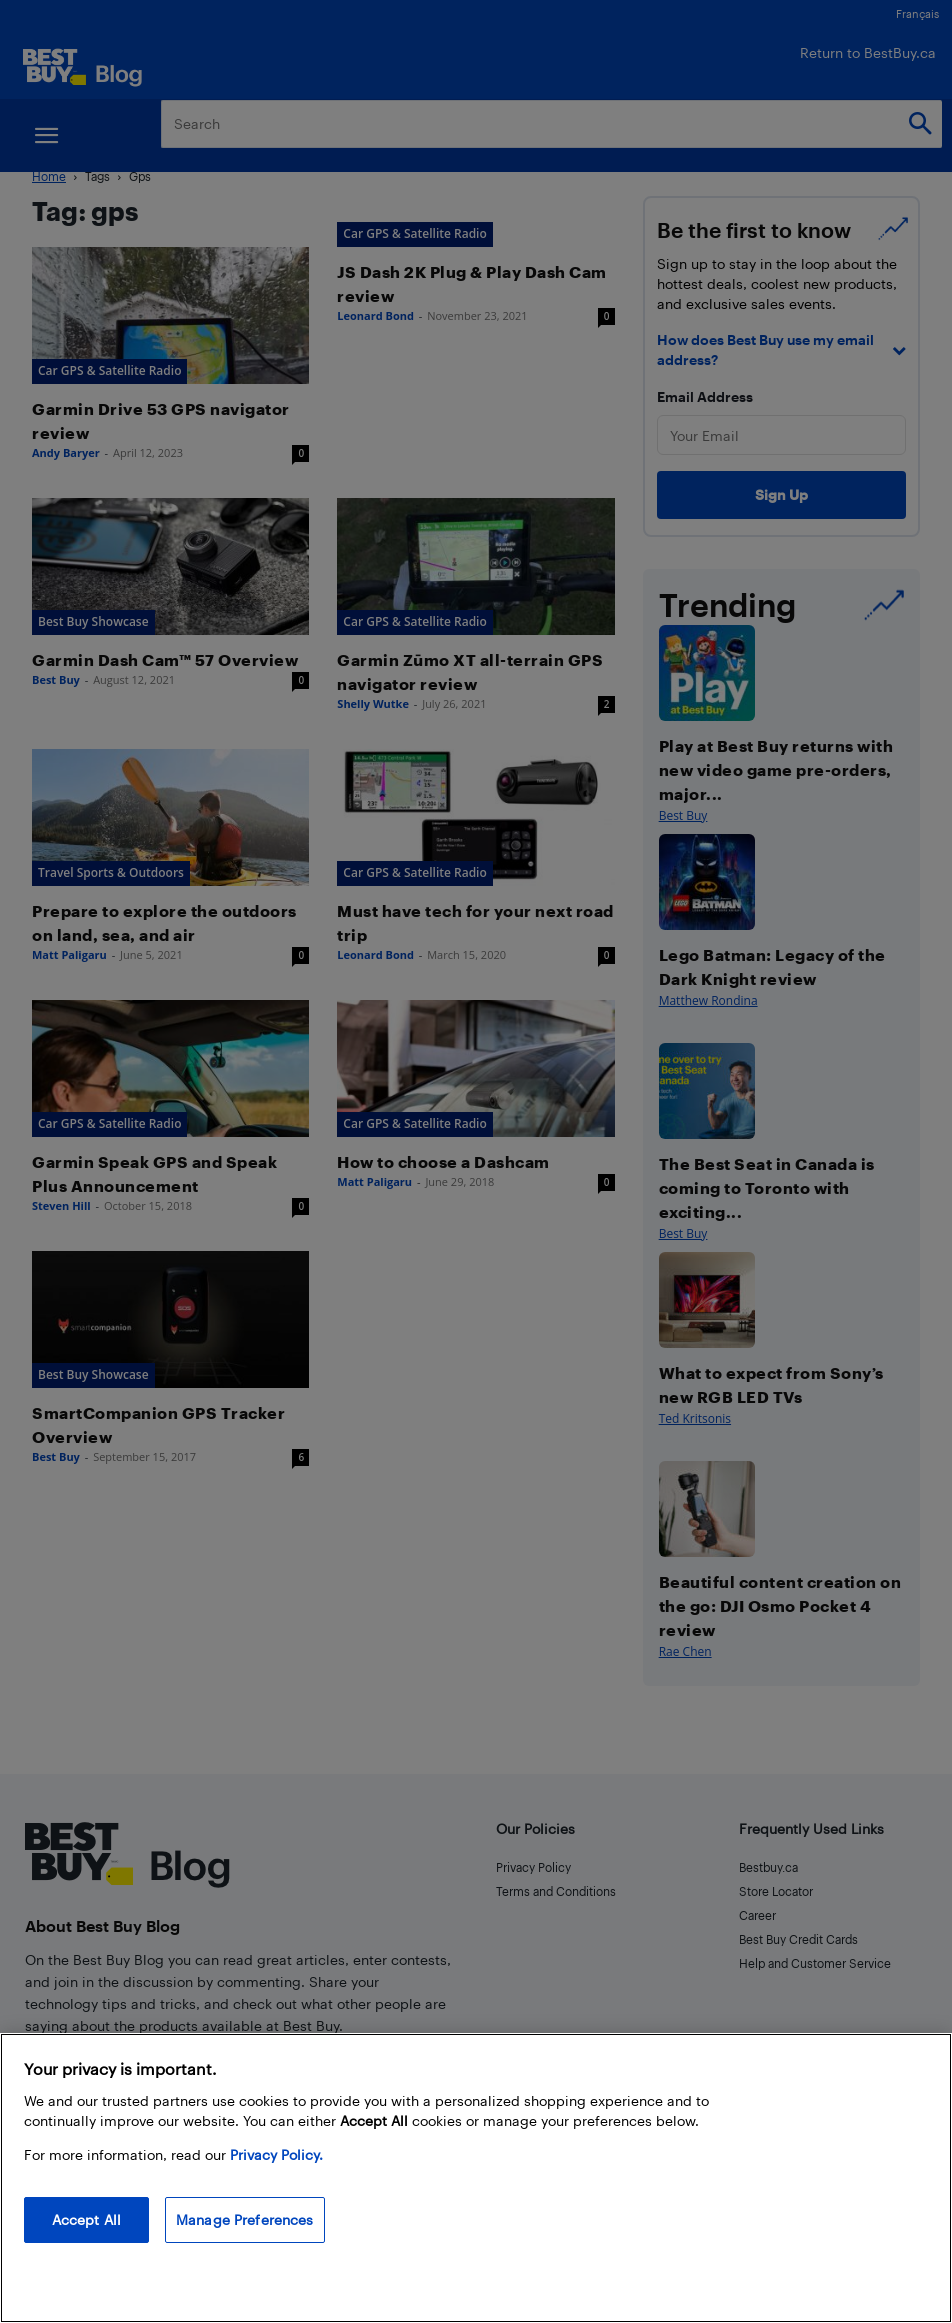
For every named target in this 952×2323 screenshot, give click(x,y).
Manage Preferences (245, 2219)
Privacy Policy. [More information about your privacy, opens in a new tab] (276, 2154)
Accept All (86, 2219)
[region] (476, 2178)
